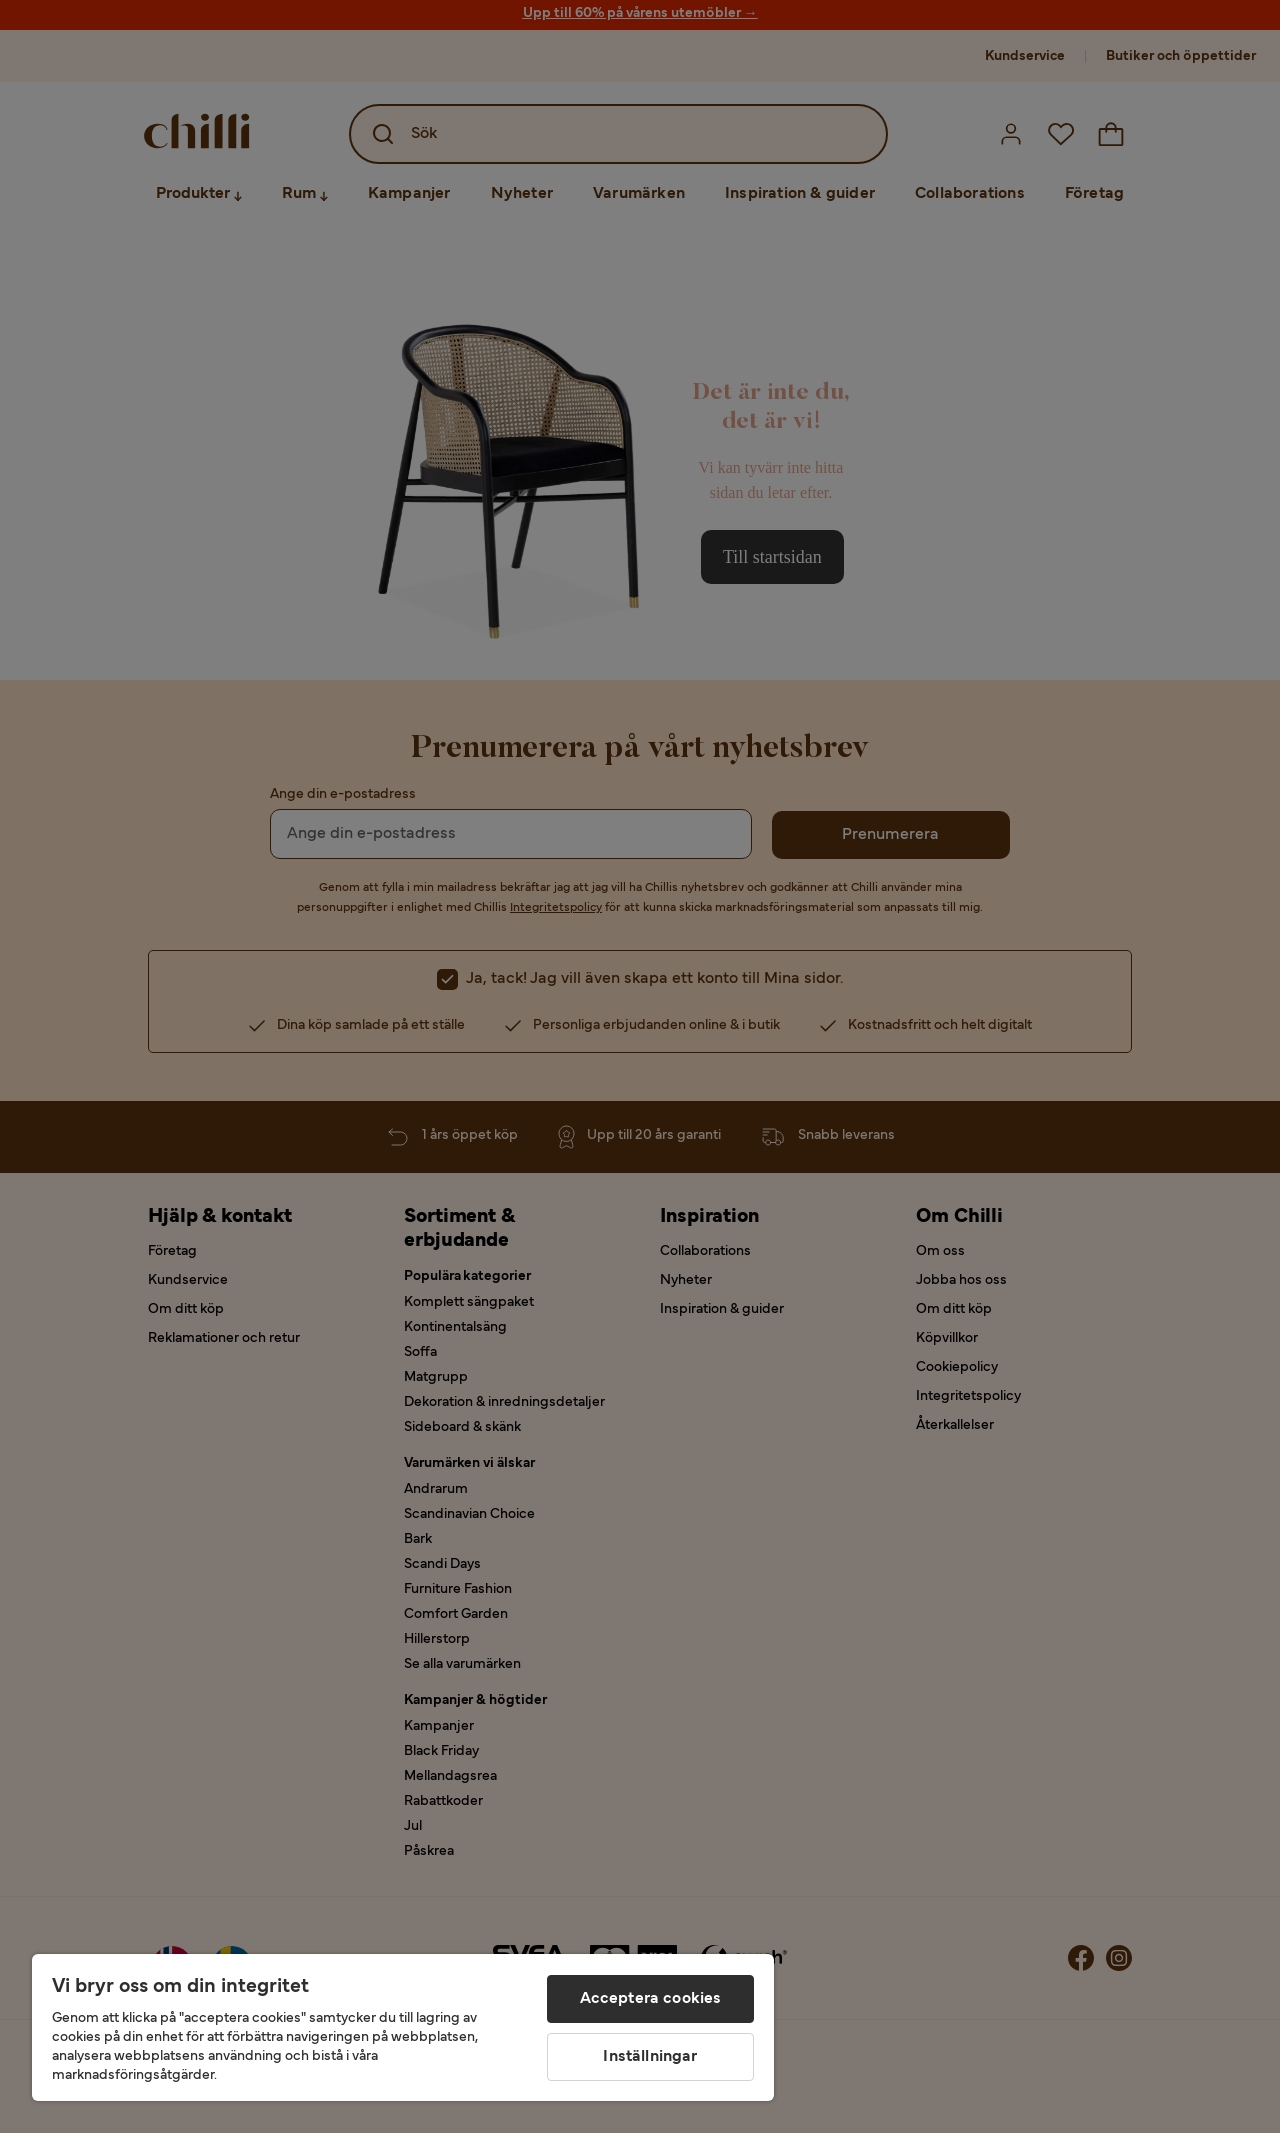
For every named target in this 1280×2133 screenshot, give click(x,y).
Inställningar (650, 2057)
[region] (403, 2027)
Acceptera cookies (651, 1999)
